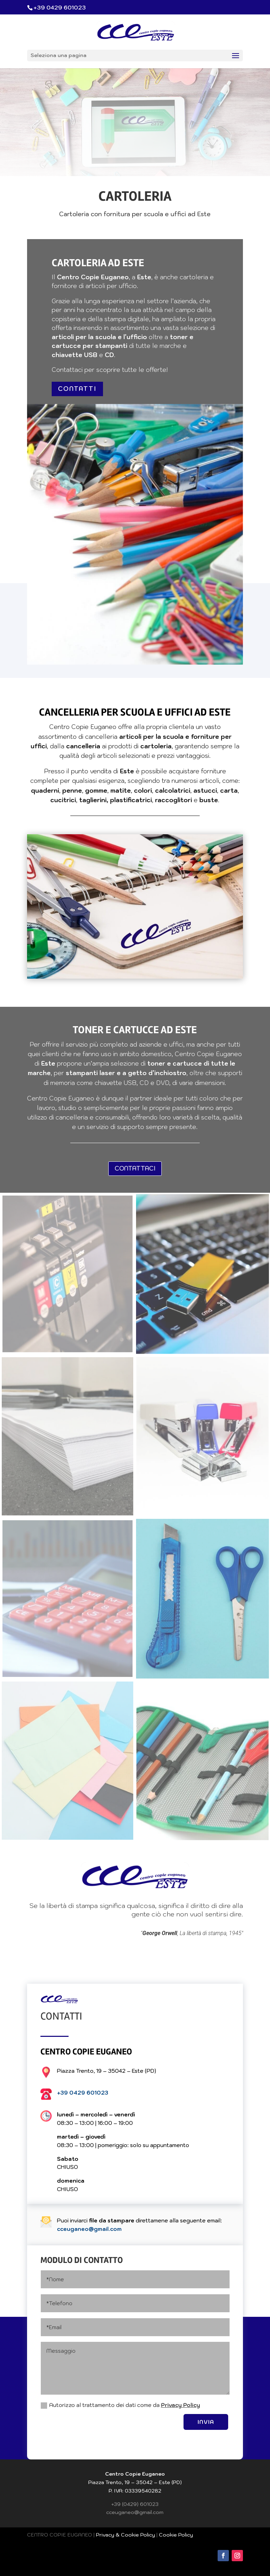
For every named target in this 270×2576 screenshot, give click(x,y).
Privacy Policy (180, 2405)
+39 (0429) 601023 (135, 2504)
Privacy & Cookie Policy (125, 2535)
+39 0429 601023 (82, 2092)
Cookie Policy (176, 2535)
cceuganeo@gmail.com (89, 2229)
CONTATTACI (135, 1168)
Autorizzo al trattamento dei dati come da (120, 2405)
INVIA (206, 2422)
